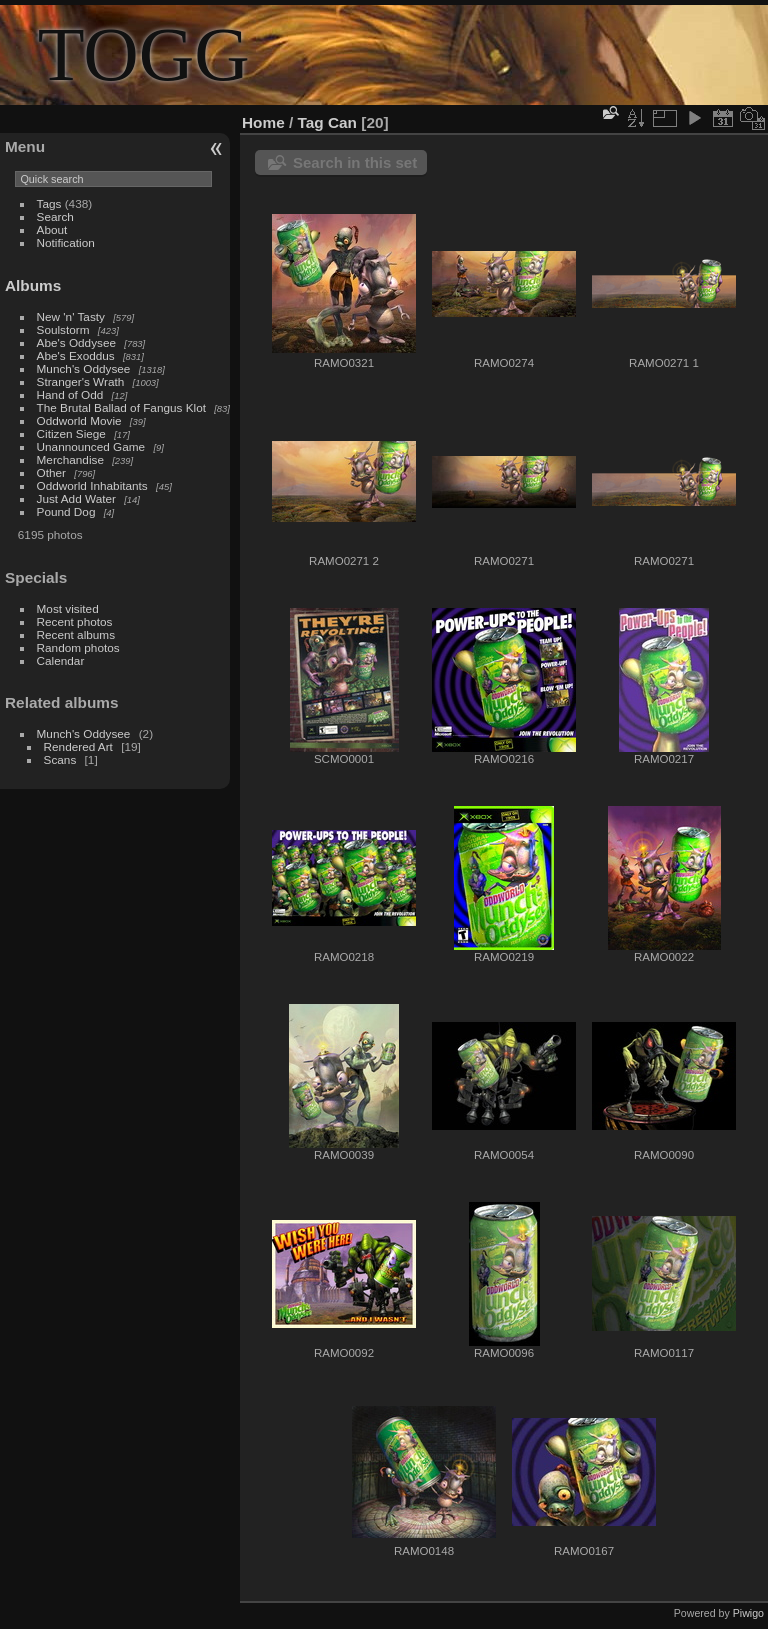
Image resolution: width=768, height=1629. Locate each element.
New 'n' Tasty (71, 316)
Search (55, 216)
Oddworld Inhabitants (92, 485)
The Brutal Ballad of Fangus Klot (121, 407)
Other (51, 472)
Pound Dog (66, 511)
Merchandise (70, 459)
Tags (49, 203)
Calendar (61, 660)
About (52, 229)
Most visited (68, 608)
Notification (66, 242)
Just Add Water (76, 498)
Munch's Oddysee (84, 368)
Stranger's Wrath (81, 381)
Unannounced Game (91, 446)
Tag (311, 122)
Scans (60, 759)
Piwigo (748, 1613)
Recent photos (75, 621)
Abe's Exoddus (76, 355)
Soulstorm (63, 329)
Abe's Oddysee (76, 342)
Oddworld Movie (79, 420)
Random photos (78, 647)
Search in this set (355, 162)
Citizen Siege (71, 433)
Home (263, 122)
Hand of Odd (70, 394)
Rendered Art (78, 746)
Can (342, 122)
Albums (33, 285)
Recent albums (76, 634)
